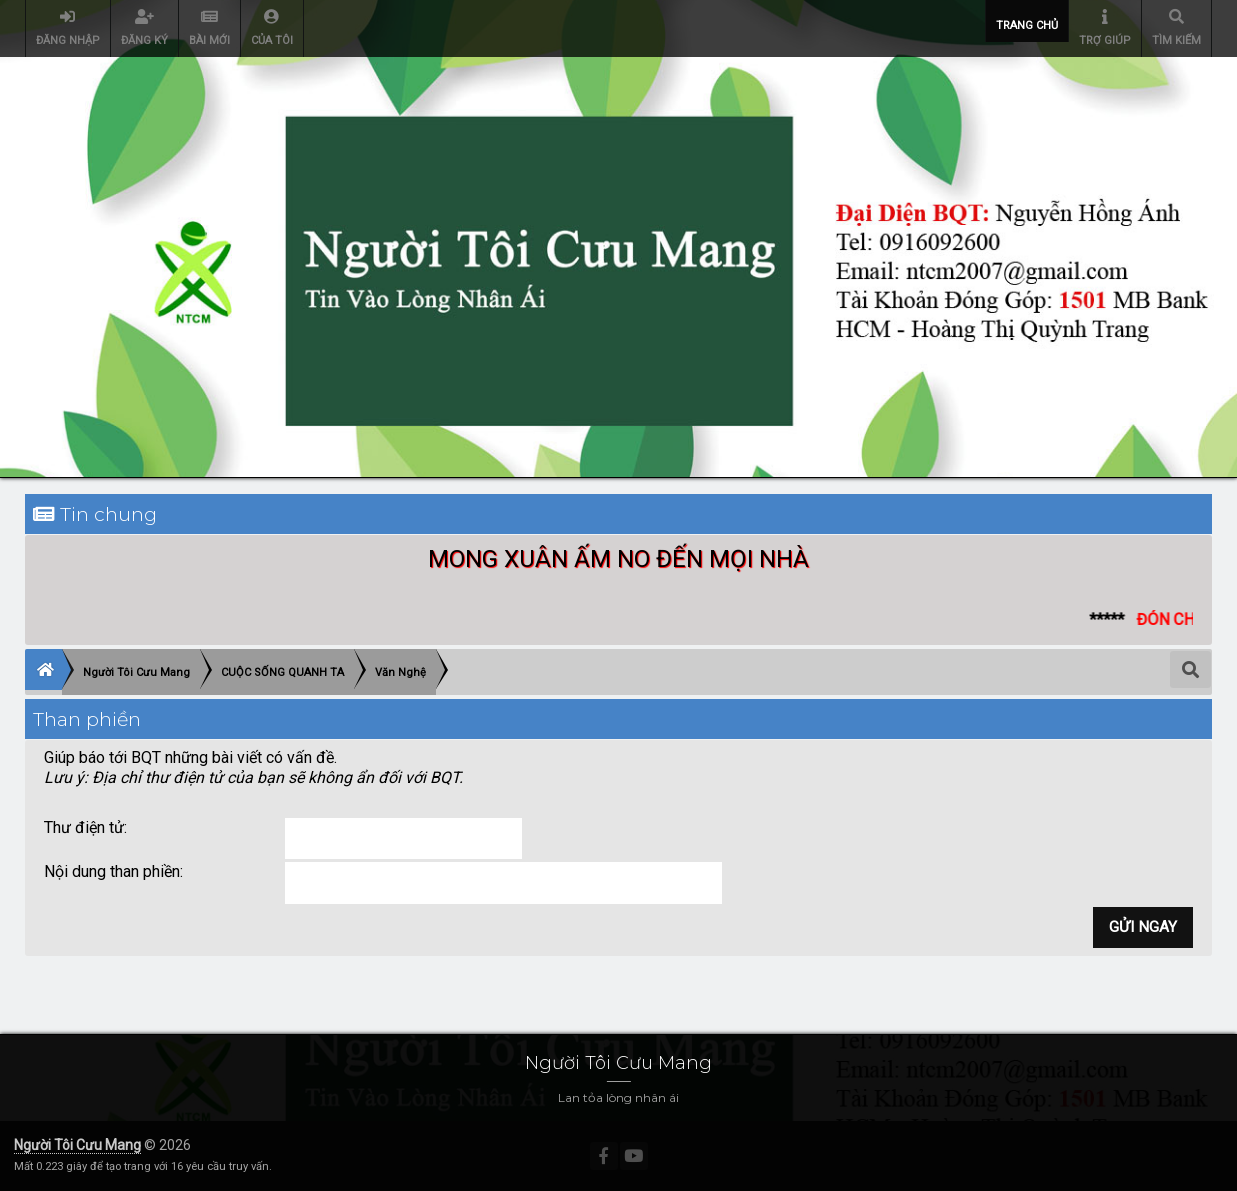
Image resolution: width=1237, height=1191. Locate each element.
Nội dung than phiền (112, 871)
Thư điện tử (84, 827)
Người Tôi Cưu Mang (77, 1145)
